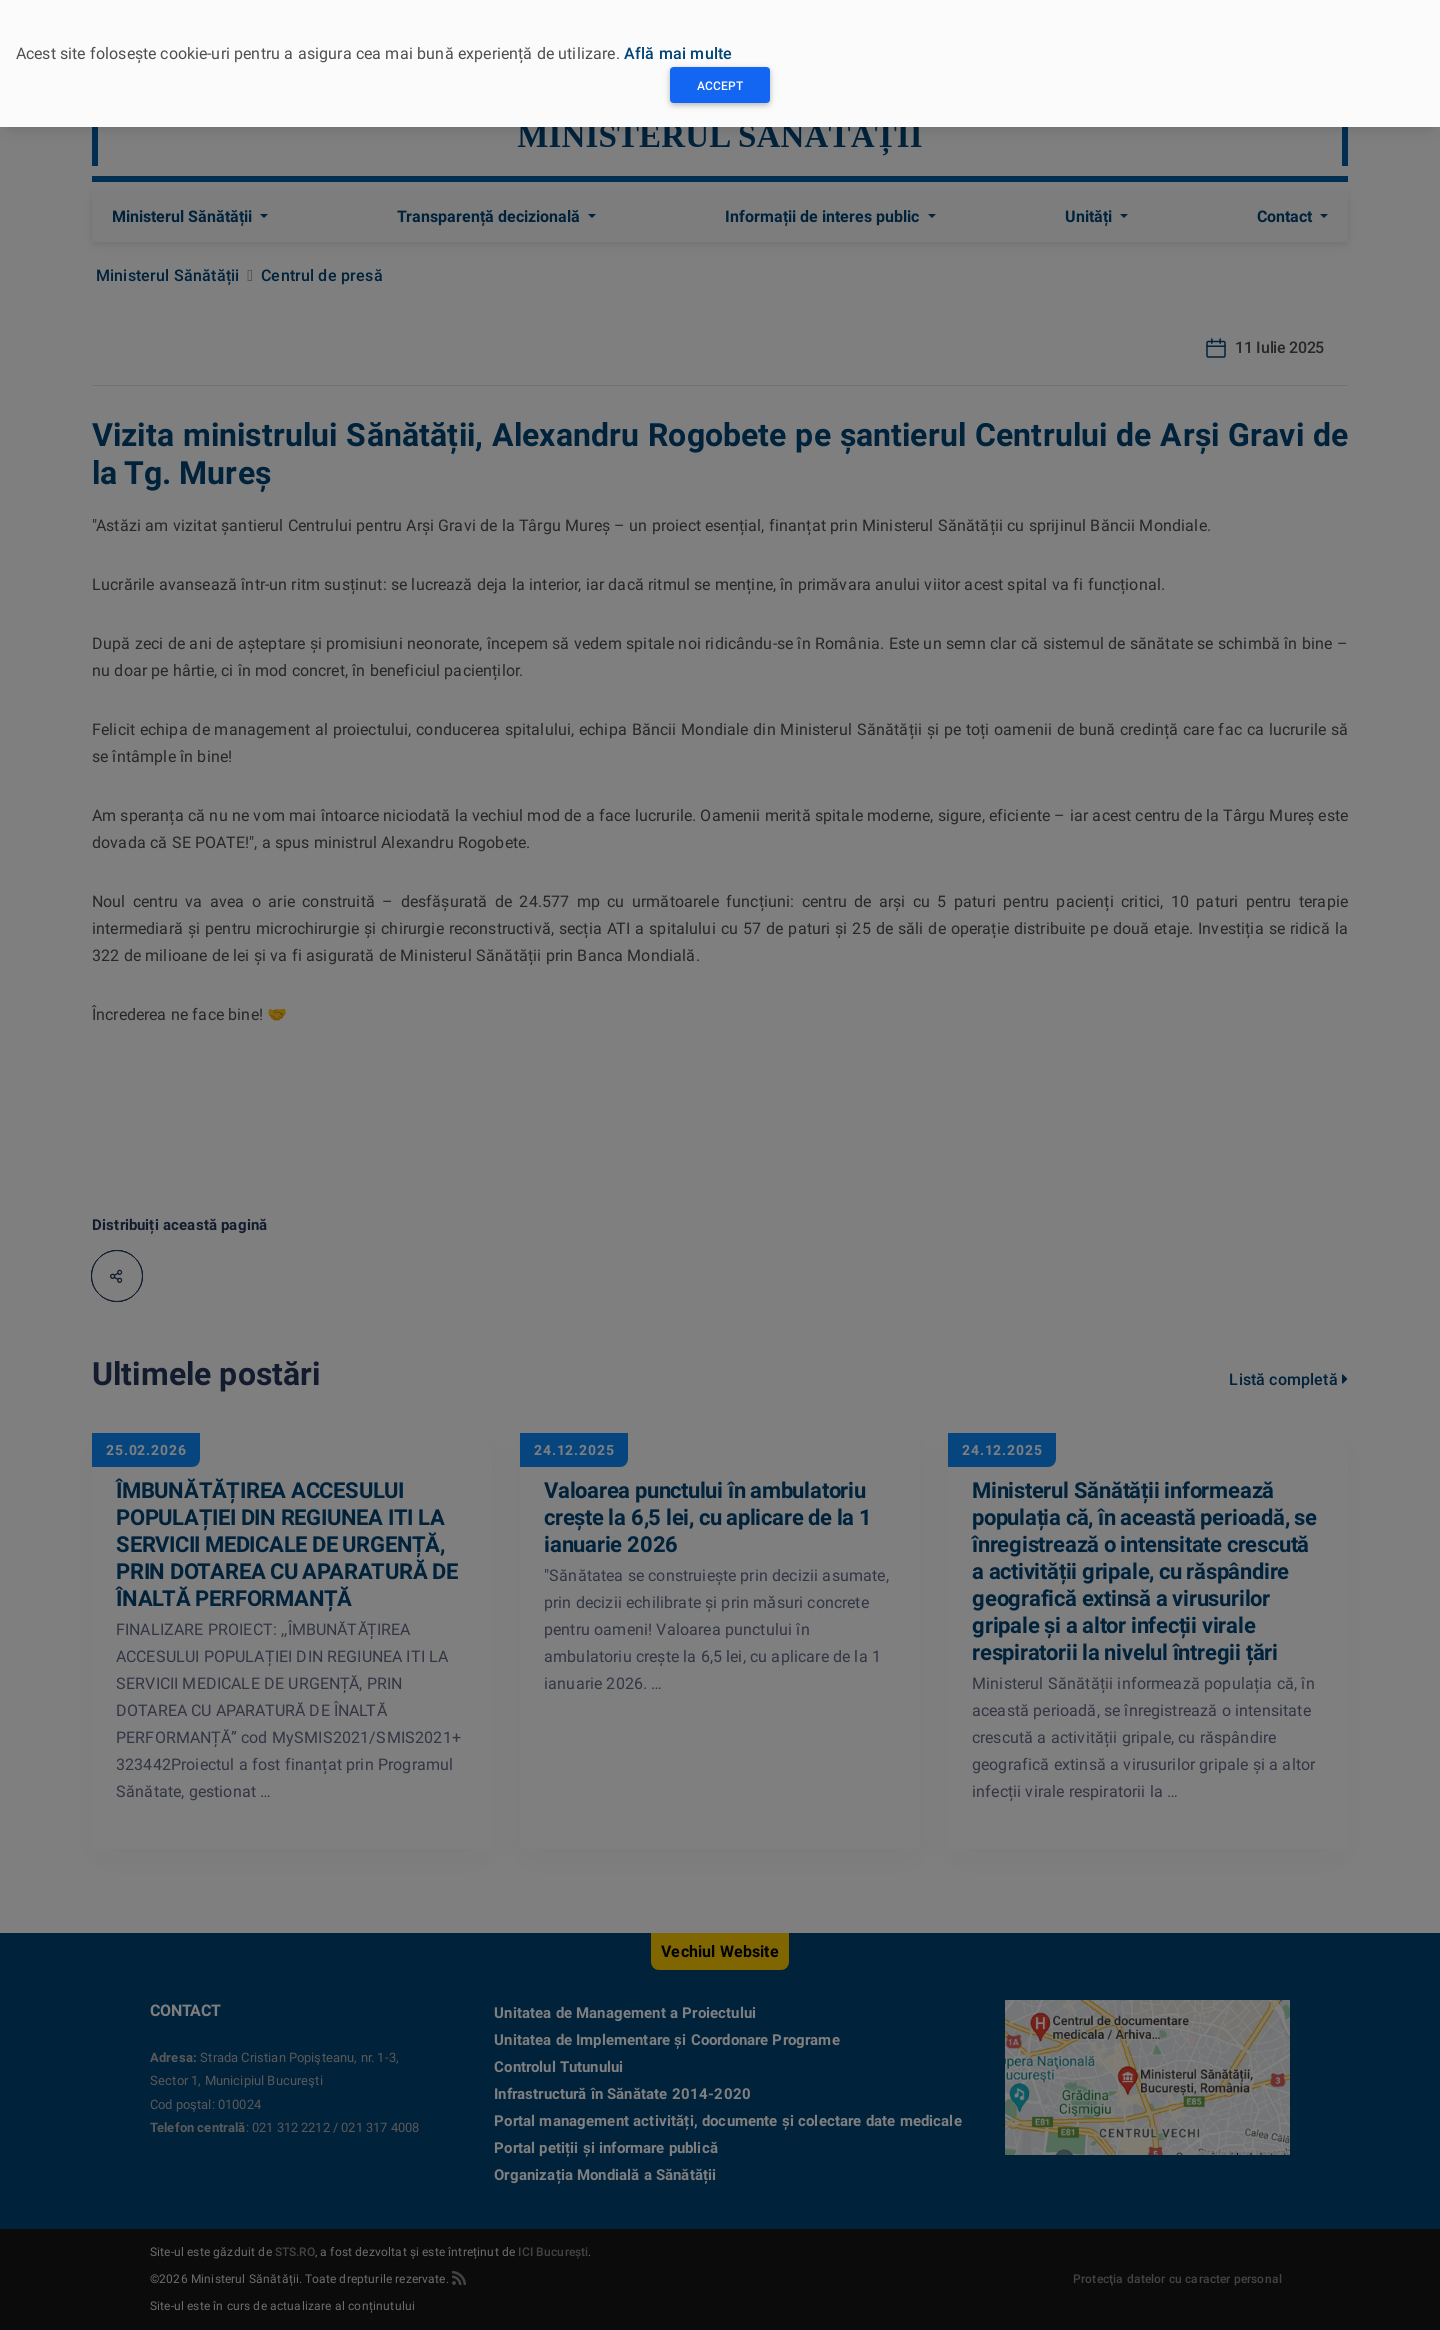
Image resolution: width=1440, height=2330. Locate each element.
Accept (720, 86)
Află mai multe (678, 53)
